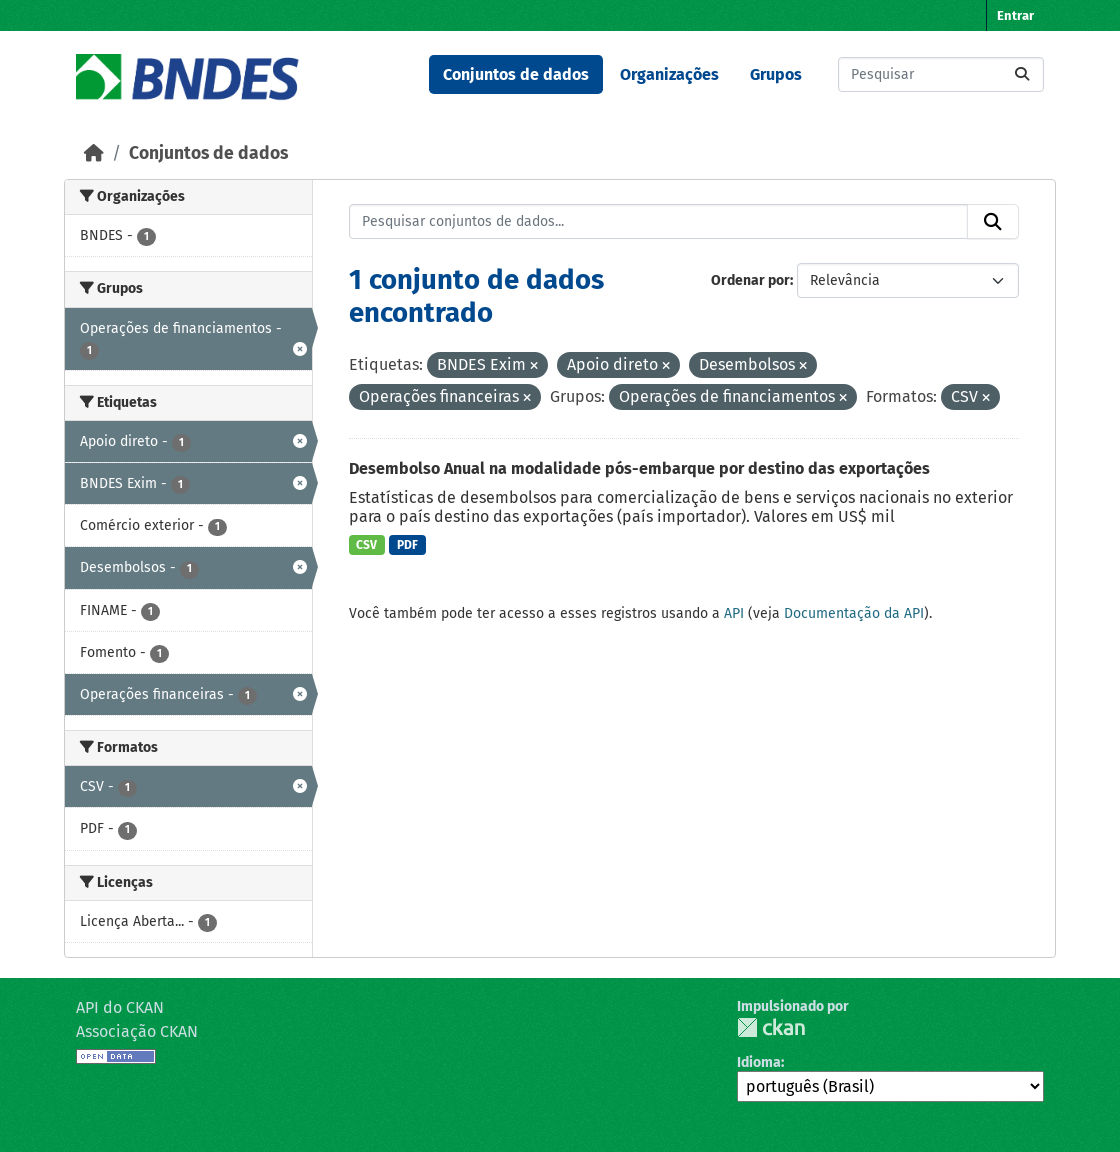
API (734, 613)
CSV (366, 545)
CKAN (771, 1027)
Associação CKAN (137, 1031)
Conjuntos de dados (516, 74)
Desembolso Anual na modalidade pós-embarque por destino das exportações (639, 468)
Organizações (669, 74)
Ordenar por (750, 280)
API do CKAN (120, 1007)
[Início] (94, 153)
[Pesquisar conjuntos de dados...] (941, 74)
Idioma (759, 1062)
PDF (407, 545)
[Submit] (1022, 74)
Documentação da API (854, 613)
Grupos (776, 74)
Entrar (1015, 15)
